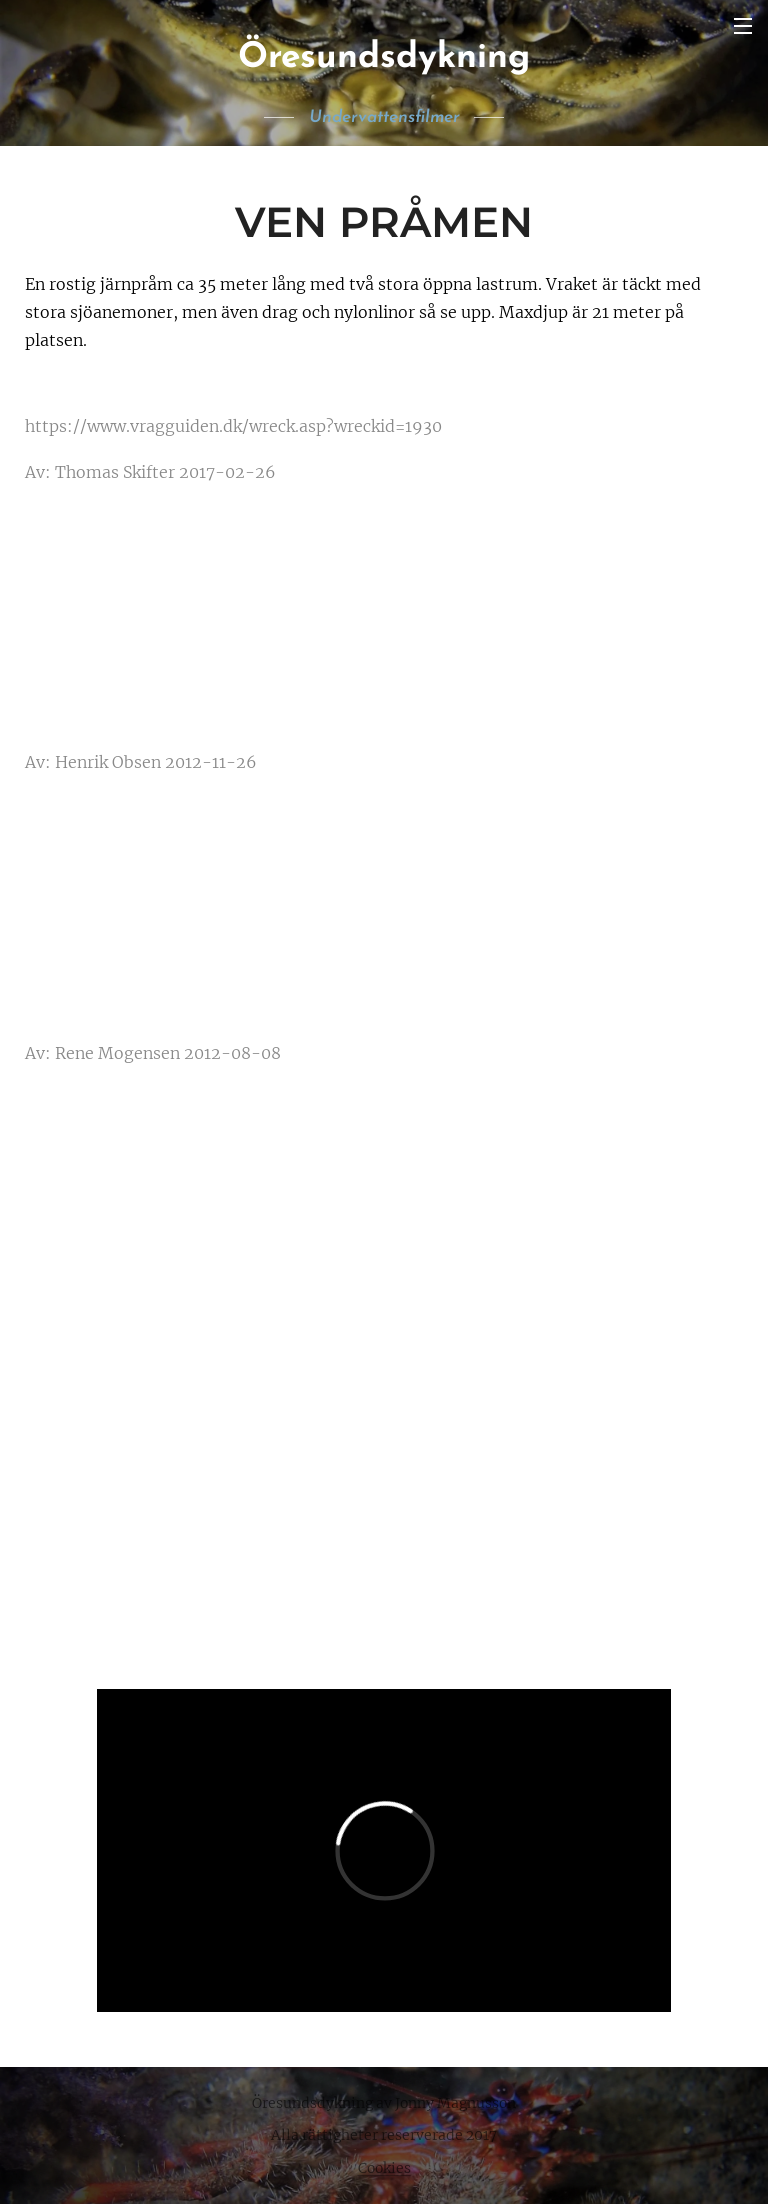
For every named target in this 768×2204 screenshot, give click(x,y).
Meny (743, 26)
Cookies (384, 2168)
